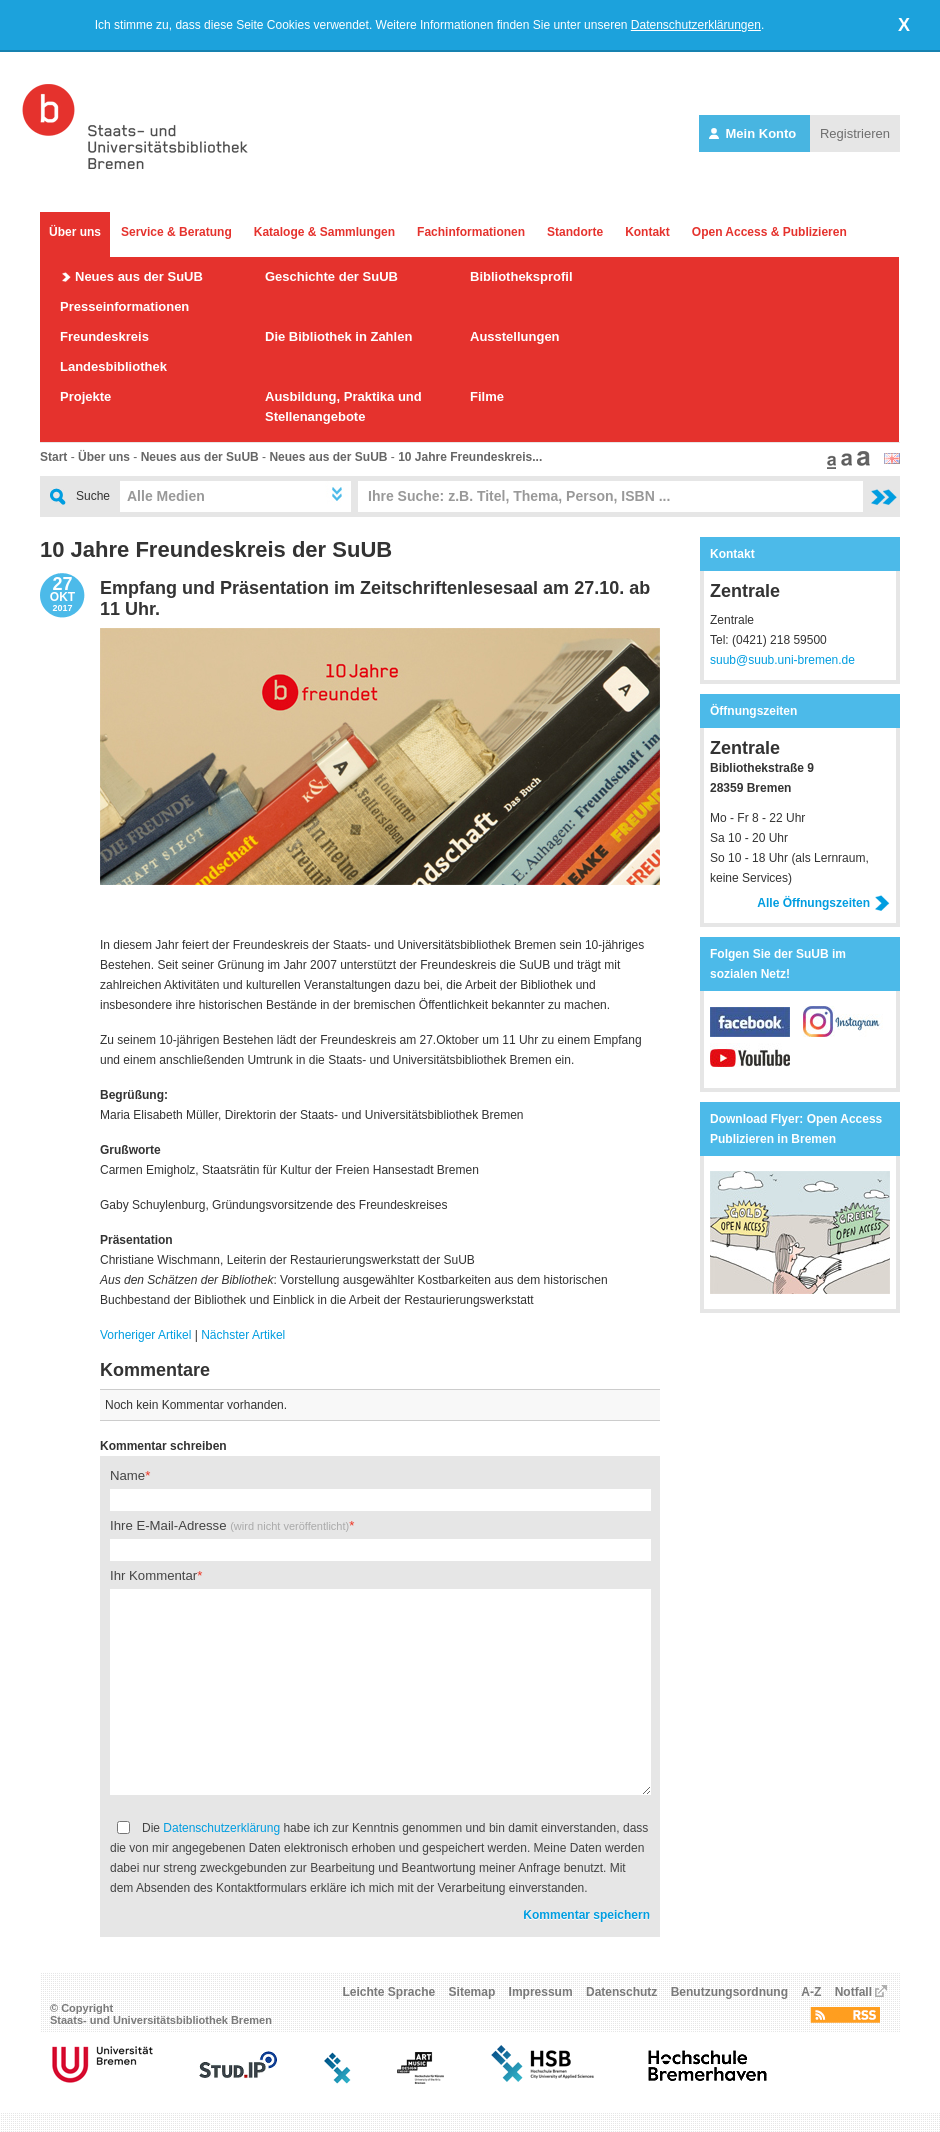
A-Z (811, 1992)
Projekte (85, 396)
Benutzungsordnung (729, 1992)
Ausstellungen (515, 336)
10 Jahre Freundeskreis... (470, 457)
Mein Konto (754, 133)
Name (127, 1475)
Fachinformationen (471, 232)
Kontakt (647, 232)
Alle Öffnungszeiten (823, 903)
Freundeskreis (104, 336)
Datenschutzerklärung (221, 1828)
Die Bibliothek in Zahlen (338, 336)
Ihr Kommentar (153, 1575)
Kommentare (155, 1370)
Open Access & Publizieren (769, 232)
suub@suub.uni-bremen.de (782, 660)
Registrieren (855, 133)
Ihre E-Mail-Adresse (229, 1525)
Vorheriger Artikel (145, 1335)
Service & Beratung (176, 232)
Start (53, 457)
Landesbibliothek (113, 366)
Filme (487, 396)
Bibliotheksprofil (521, 276)
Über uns (75, 232)
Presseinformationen (124, 306)
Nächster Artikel (243, 1335)
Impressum (541, 1992)
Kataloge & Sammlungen (324, 232)
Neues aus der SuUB (139, 276)
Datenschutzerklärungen (696, 25)
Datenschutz (621, 1992)
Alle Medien (166, 496)
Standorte (575, 232)
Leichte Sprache (389, 1992)
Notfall (853, 1992)
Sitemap (472, 1992)
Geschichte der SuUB (331, 276)
